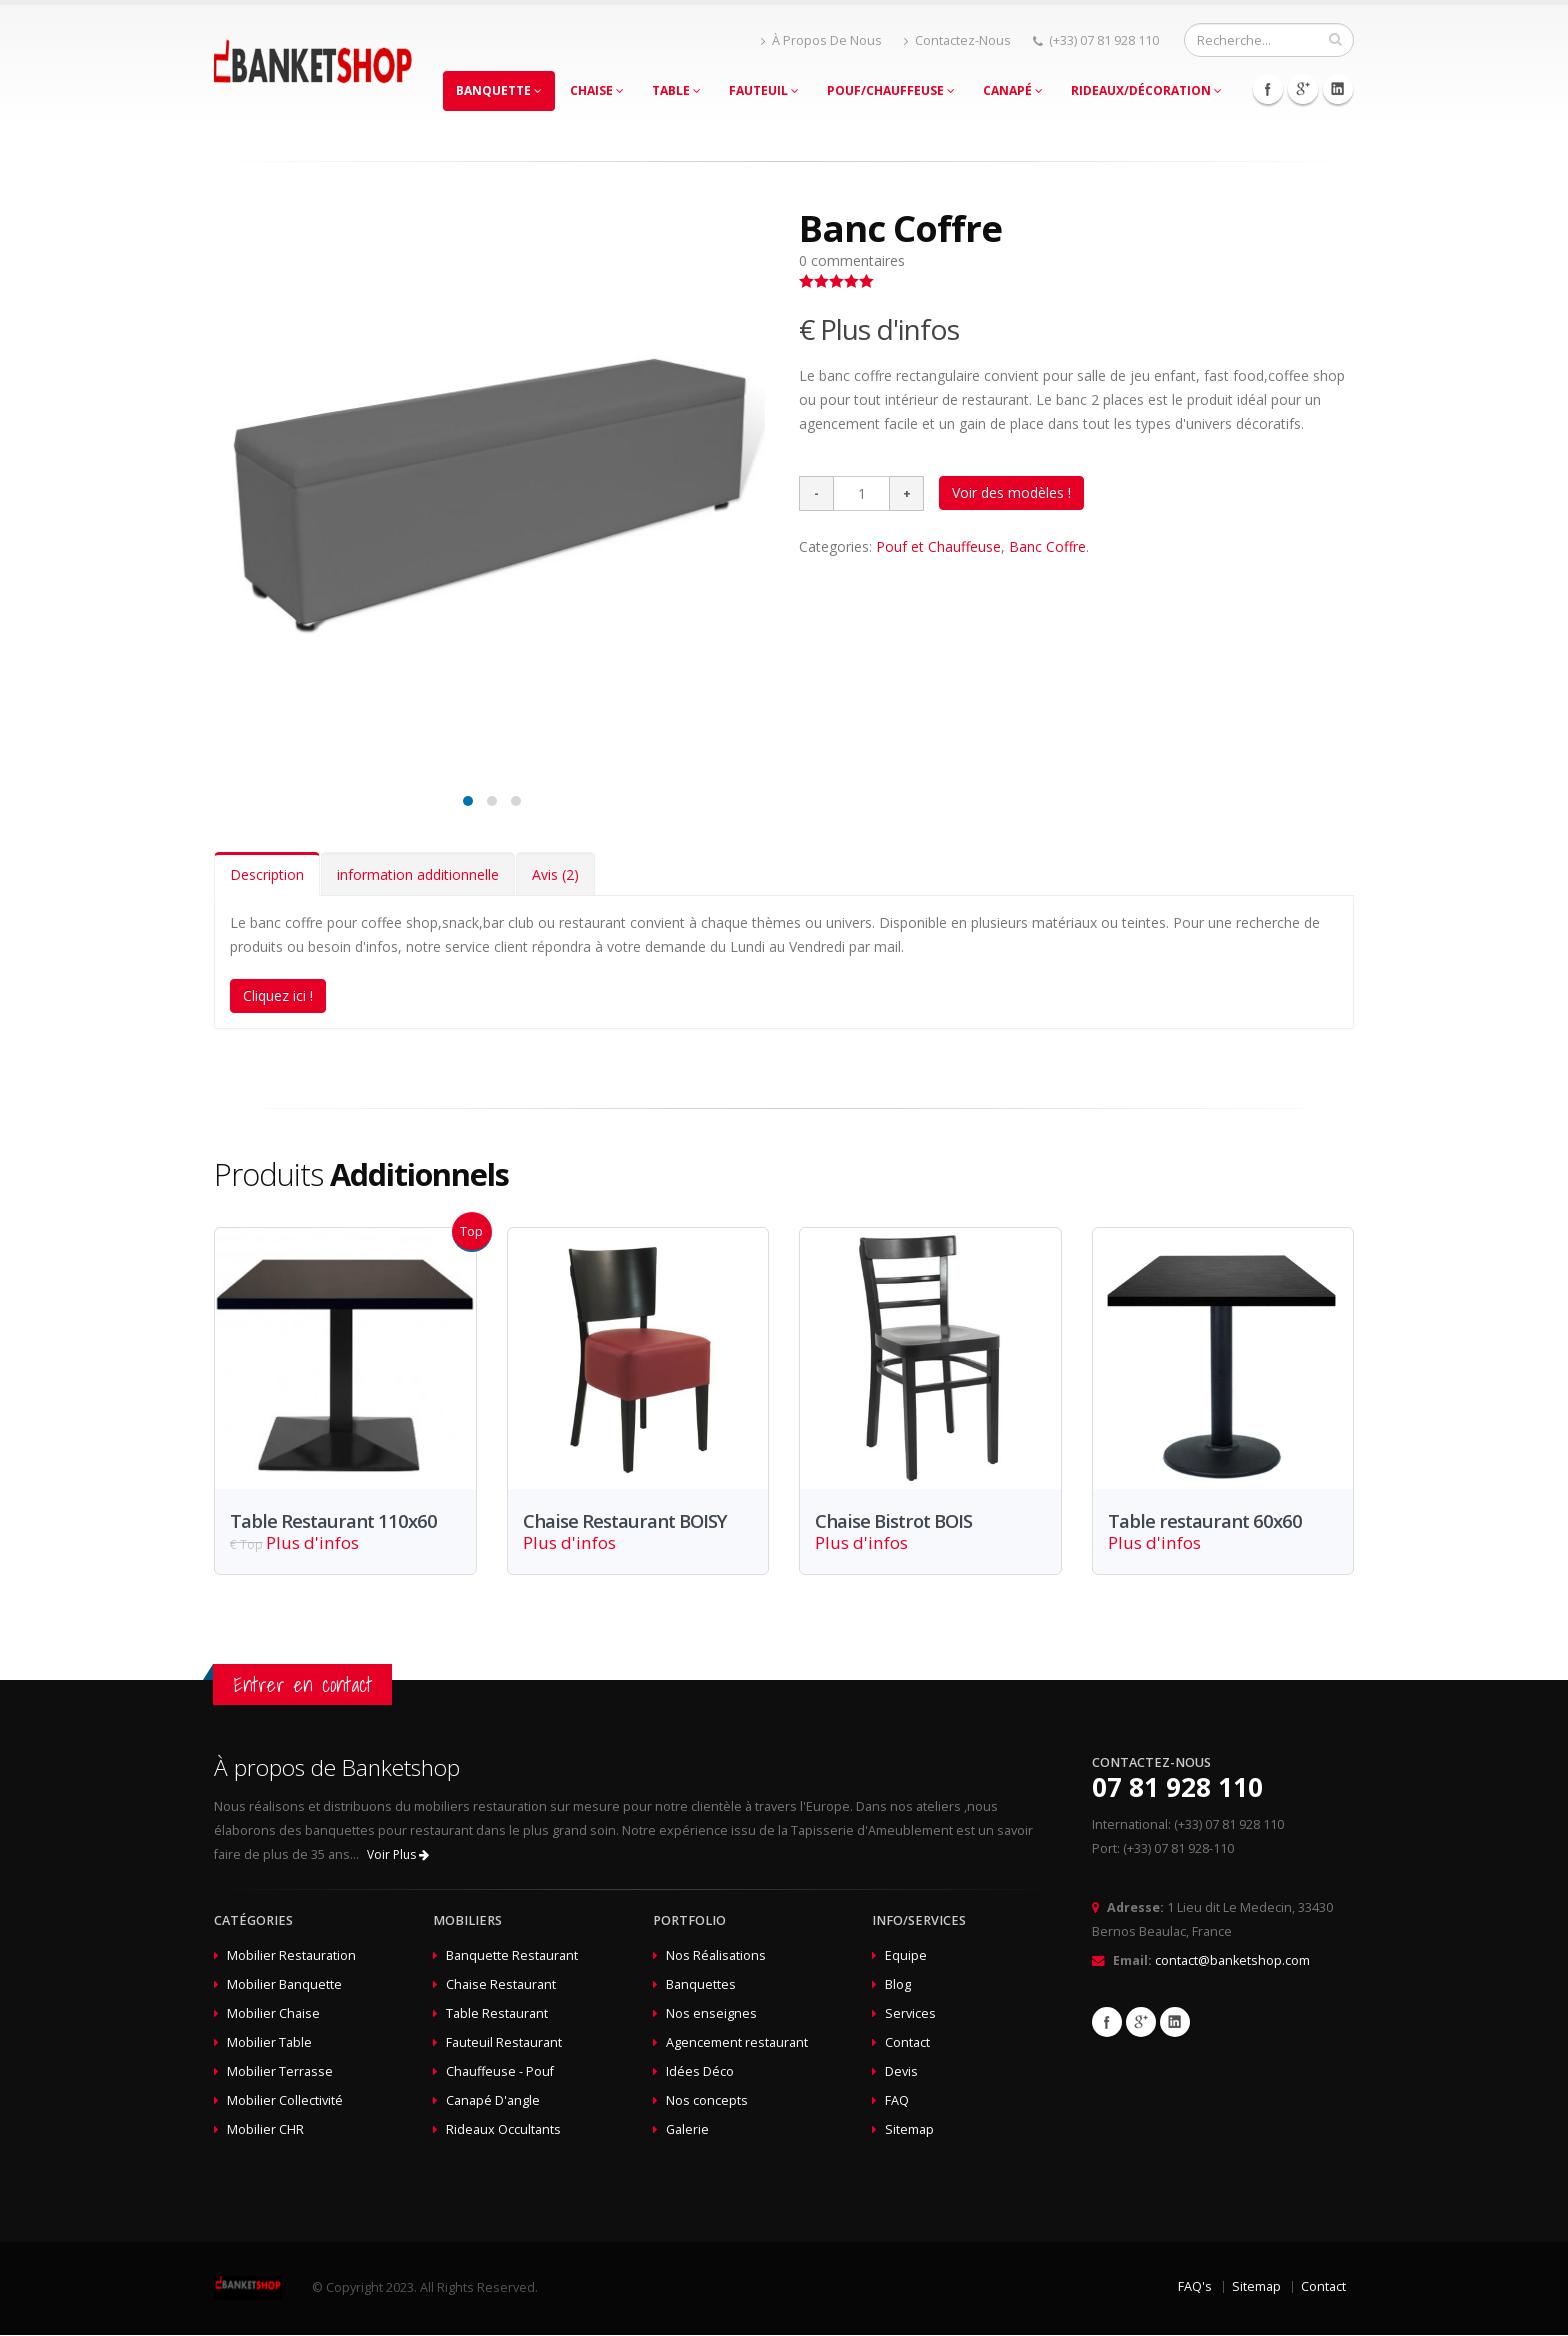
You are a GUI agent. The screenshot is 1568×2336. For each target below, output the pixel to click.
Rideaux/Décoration (1146, 90)
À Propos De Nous (821, 40)
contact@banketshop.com (1232, 1961)
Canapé (1013, 90)
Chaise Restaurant (501, 1985)
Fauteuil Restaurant (504, 2043)
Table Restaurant (497, 2014)
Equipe (906, 1956)
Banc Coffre (1047, 546)
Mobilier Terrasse (280, 2072)
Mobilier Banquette (284, 1985)
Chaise (597, 90)
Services (910, 2014)
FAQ (897, 2101)
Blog (898, 1985)
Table (676, 90)
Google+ (1303, 89)
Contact (907, 2043)
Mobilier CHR (265, 2130)
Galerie (687, 2130)
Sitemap (909, 2130)
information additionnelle (418, 874)
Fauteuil (764, 90)
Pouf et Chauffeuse (938, 546)
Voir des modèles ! (1011, 492)
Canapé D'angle (493, 2101)
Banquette (499, 90)
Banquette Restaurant (512, 1956)
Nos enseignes (711, 2014)
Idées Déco (700, 2072)
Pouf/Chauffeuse (891, 90)
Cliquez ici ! (278, 995)
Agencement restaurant (737, 2043)
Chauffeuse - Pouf (500, 2072)
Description (267, 874)
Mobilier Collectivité (285, 2101)
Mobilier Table (269, 2043)
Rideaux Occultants (503, 2130)
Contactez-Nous (957, 40)
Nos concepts (707, 2101)
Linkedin (1338, 89)
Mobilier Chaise (273, 2014)
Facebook (1268, 89)
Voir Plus (398, 1855)
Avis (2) (555, 874)
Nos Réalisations (716, 1956)
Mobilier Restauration (291, 1956)
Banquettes (701, 1985)
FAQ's (1195, 2287)
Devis (901, 2072)
